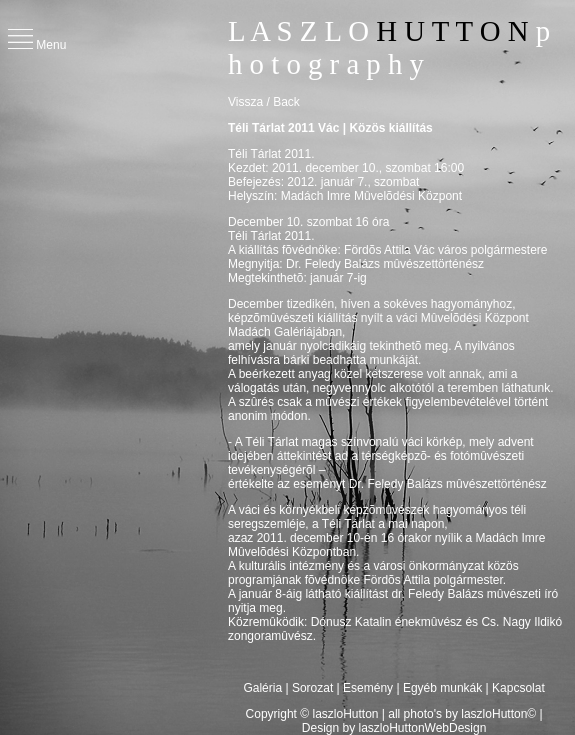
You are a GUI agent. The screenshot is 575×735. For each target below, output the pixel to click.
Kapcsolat (518, 688)
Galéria (264, 688)
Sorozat (312, 688)
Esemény (368, 688)
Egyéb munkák (442, 688)
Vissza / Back (264, 102)
